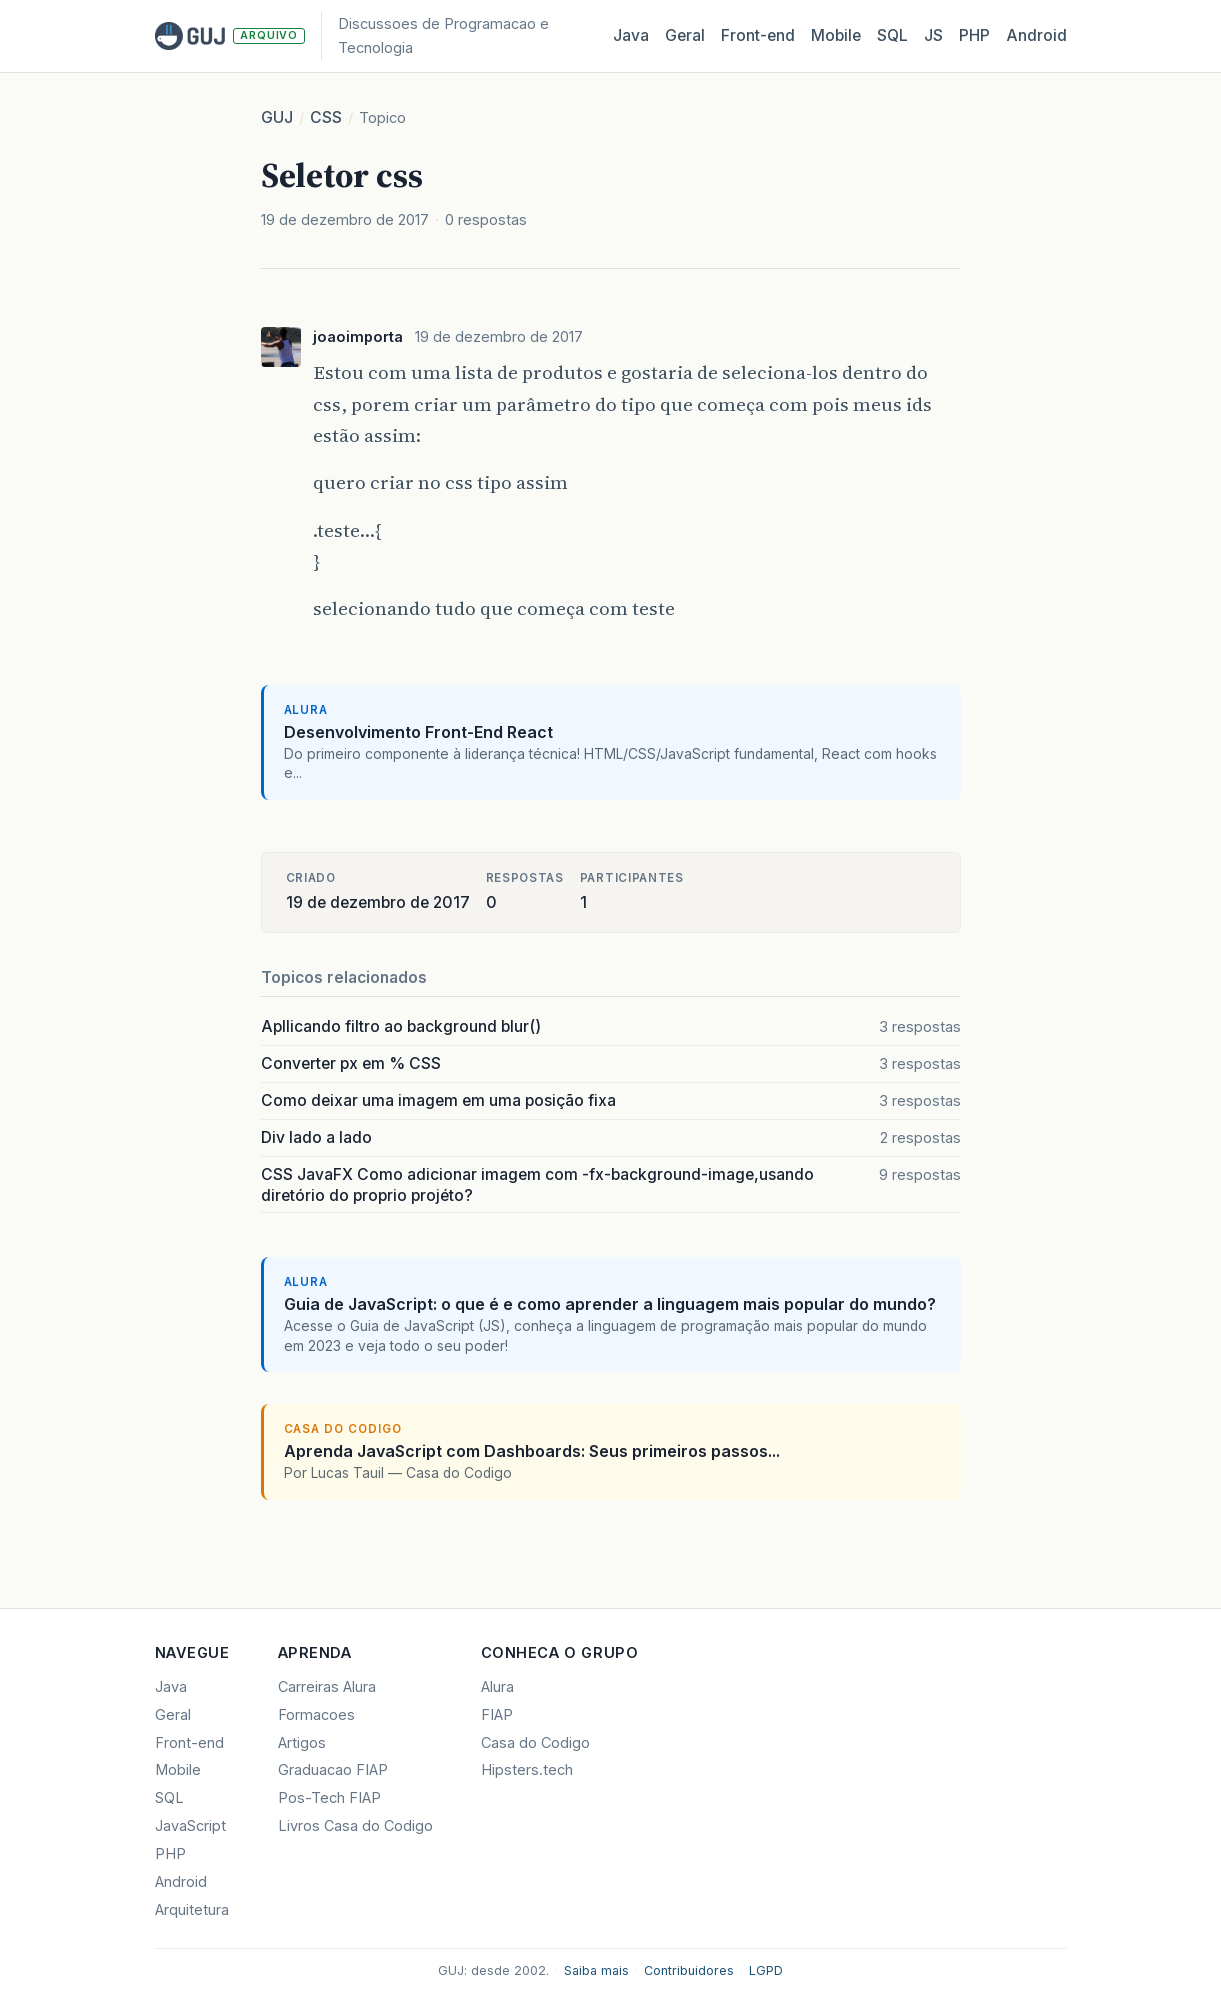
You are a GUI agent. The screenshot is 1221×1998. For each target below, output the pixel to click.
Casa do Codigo (535, 1742)
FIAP (497, 1714)
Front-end (189, 1742)
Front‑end (758, 35)
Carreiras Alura (327, 1686)
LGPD (766, 1970)
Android (1036, 35)
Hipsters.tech (527, 1769)
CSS (326, 117)
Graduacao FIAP (333, 1769)
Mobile (836, 35)
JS (933, 35)
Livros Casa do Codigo (355, 1825)
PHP (974, 35)
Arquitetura (192, 1909)
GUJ (277, 117)
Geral (685, 35)
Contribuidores (689, 1970)
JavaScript (190, 1825)
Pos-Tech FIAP (329, 1797)
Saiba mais (596, 1970)
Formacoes (316, 1714)
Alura (497, 1686)
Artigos (302, 1742)
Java (631, 35)
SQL (892, 35)
